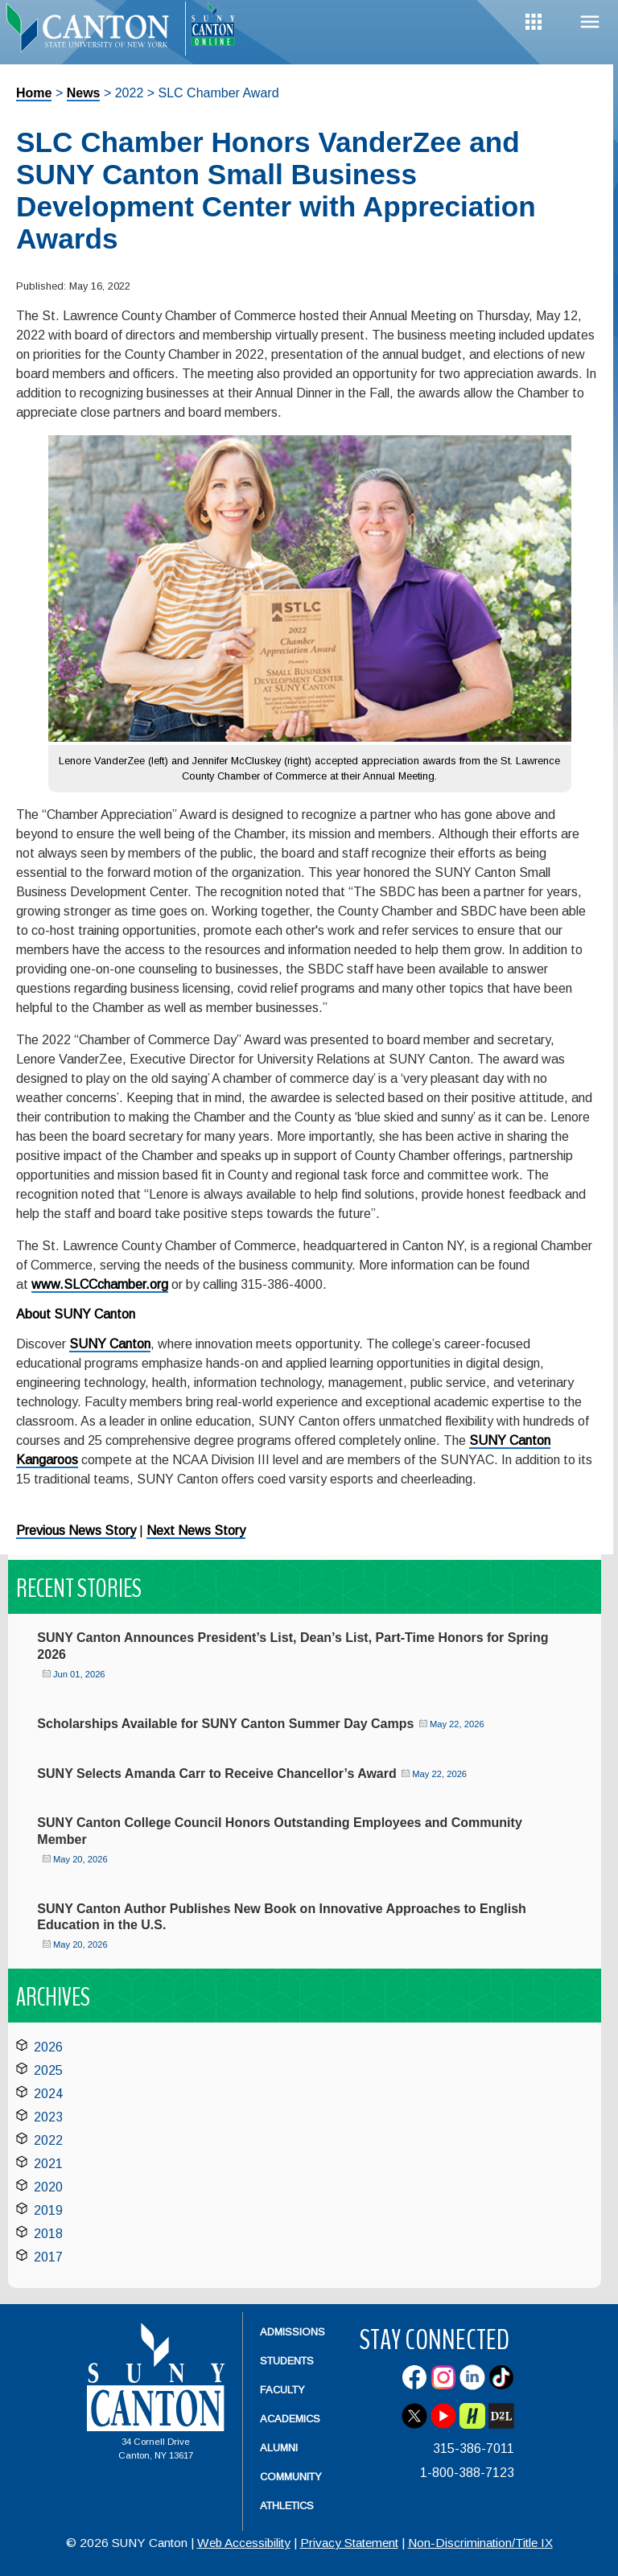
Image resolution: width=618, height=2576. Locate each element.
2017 (48, 2257)
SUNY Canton (109, 1344)
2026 (48, 2047)
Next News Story (195, 1530)
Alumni (279, 2448)
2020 (48, 2187)
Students (287, 2361)
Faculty (282, 2390)
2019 (48, 2210)
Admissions (292, 2332)
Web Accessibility (243, 2542)
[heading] (92, 29)
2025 (48, 2070)
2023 (48, 2117)
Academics (290, 2419)
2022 (48, 2140)
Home (34, 93)
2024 (48, 2094)
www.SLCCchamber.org (99, 1284)
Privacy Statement (349, 2542)
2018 (48, 2234)
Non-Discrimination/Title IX (480, 2542)
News (84, 93)
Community (291, 2477)
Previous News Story (76, 1530)
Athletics (287, 2506)
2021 (48, 2164)
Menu (590, 22)
